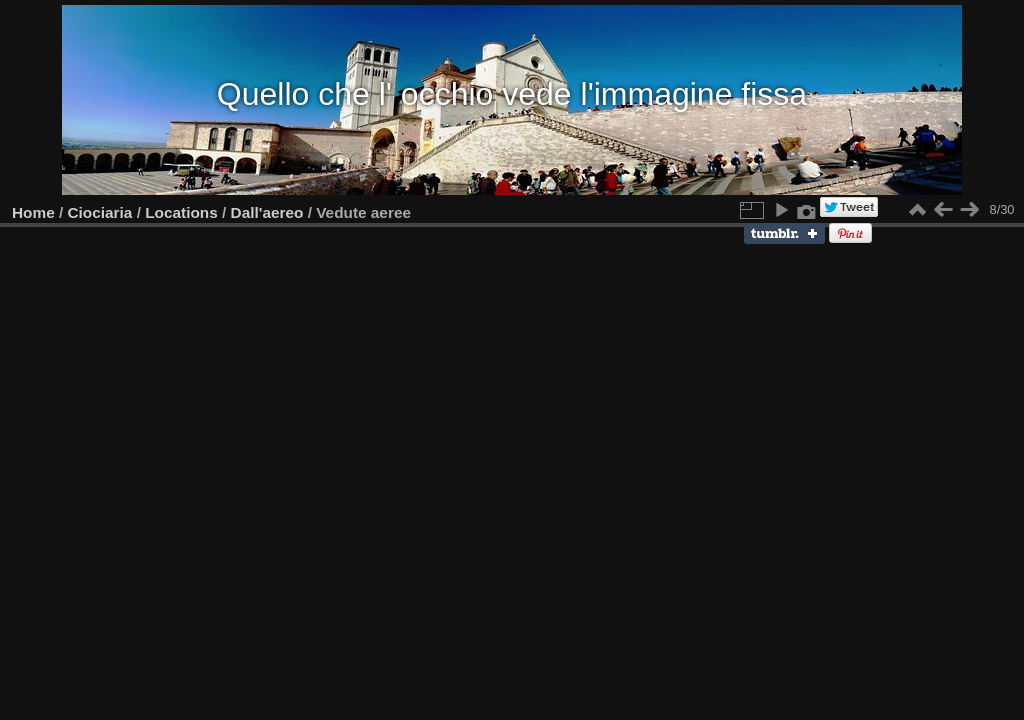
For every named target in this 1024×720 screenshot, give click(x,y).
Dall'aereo (267, 212)
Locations (181, 212)
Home (33, 212)
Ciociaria (100, 212)
